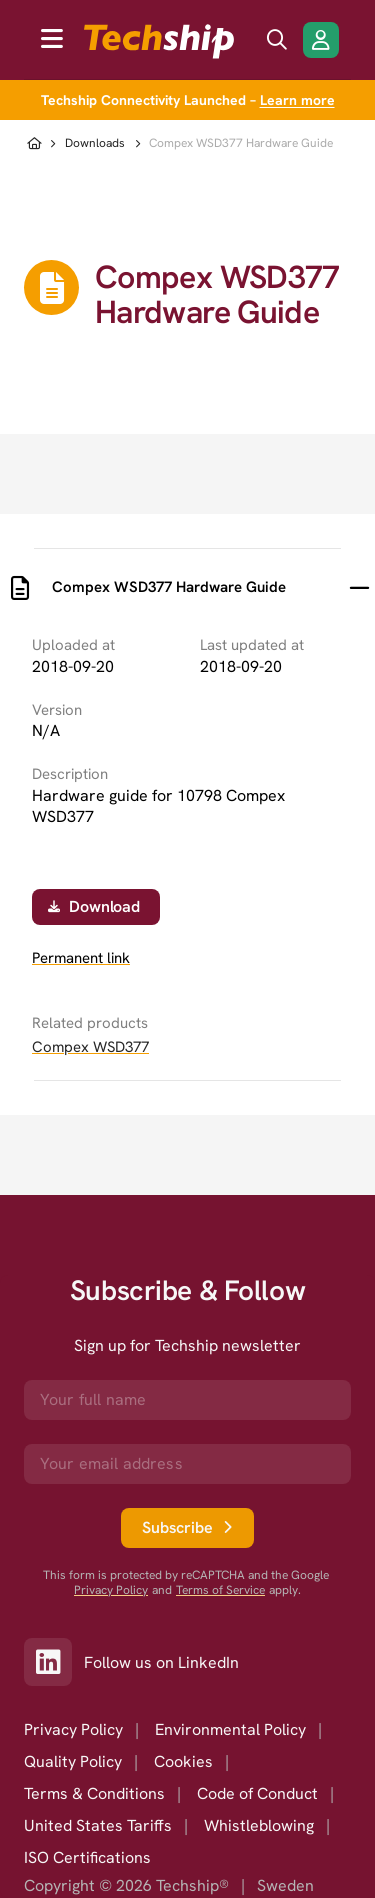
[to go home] (159, 41)
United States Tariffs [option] (98, 1825)
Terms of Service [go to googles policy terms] (220, 1590)
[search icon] (277, 40)
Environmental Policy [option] (230, 1729)
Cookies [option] (183, 1761)
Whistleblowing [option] (259, 1825)
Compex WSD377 (90, 1047)
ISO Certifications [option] (87, 1857)
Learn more (297, 100)
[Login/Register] (321, 40)
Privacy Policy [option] (73, 1729)
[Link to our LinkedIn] (54, 1662)
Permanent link (81, 958)
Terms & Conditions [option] (94, 1793)
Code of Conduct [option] (257, 1793)
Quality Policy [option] (73, 1761)
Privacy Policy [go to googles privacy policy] (111, 1590)
